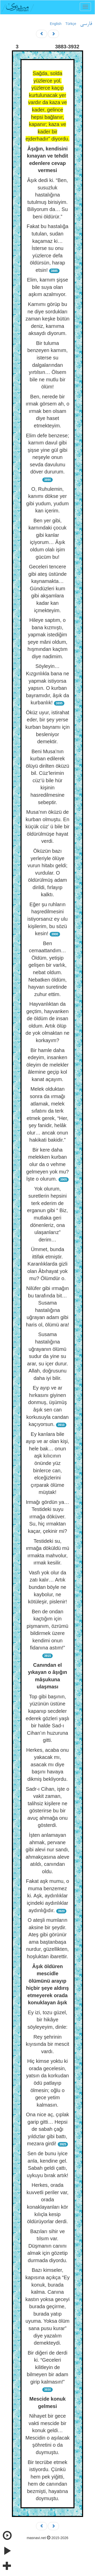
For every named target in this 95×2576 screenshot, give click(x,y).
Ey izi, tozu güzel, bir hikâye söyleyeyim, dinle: (48, 2020)
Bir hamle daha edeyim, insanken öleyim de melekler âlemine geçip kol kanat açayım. (47, 1064)
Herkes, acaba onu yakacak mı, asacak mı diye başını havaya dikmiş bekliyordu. (47, 1764)
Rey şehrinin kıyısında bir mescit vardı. (47, 2044)
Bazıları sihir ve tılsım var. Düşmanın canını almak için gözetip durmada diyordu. (47, 2246)
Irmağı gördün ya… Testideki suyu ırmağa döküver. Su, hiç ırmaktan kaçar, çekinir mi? (47, 1516)
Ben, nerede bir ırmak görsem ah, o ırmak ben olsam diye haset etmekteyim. (47, 411)
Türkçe (70, 24)
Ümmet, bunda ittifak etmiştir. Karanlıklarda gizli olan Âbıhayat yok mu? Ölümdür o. (47, 1264)
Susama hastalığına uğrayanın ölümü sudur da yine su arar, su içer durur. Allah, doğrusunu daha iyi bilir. (47, 1356)
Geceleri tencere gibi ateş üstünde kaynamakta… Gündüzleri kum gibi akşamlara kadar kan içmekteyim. (47, 588)
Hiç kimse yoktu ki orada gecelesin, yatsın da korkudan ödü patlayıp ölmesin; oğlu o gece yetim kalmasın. (47, 2082)
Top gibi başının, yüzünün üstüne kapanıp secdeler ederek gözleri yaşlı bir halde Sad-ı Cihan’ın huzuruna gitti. (47, 1718)
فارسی (86, 24)
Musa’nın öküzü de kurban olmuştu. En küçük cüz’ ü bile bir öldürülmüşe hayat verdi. (48, 826)
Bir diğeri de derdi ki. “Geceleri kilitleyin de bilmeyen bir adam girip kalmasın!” (47, 2367)
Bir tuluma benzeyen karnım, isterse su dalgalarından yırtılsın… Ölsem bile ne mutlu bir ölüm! (47, 364)
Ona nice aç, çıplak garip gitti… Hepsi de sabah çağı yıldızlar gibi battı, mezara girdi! (47, 2129)
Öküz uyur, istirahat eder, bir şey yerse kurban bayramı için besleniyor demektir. (47, 727)
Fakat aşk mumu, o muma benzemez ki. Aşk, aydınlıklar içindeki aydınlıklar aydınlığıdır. (47, 1895)
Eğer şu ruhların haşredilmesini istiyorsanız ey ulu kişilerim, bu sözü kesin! (47, 919)
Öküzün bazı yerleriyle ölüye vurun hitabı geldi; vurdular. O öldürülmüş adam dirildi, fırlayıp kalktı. (48, 872)
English (56, 24)
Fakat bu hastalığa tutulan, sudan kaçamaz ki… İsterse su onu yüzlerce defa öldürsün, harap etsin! (47, 248)
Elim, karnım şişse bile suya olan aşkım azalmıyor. (47, 287)
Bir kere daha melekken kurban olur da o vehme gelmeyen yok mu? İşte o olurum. (47, 1164)
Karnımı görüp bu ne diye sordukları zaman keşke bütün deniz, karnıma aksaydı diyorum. (47, 318)
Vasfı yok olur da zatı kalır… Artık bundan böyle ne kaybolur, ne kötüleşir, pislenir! (47, 1587)
